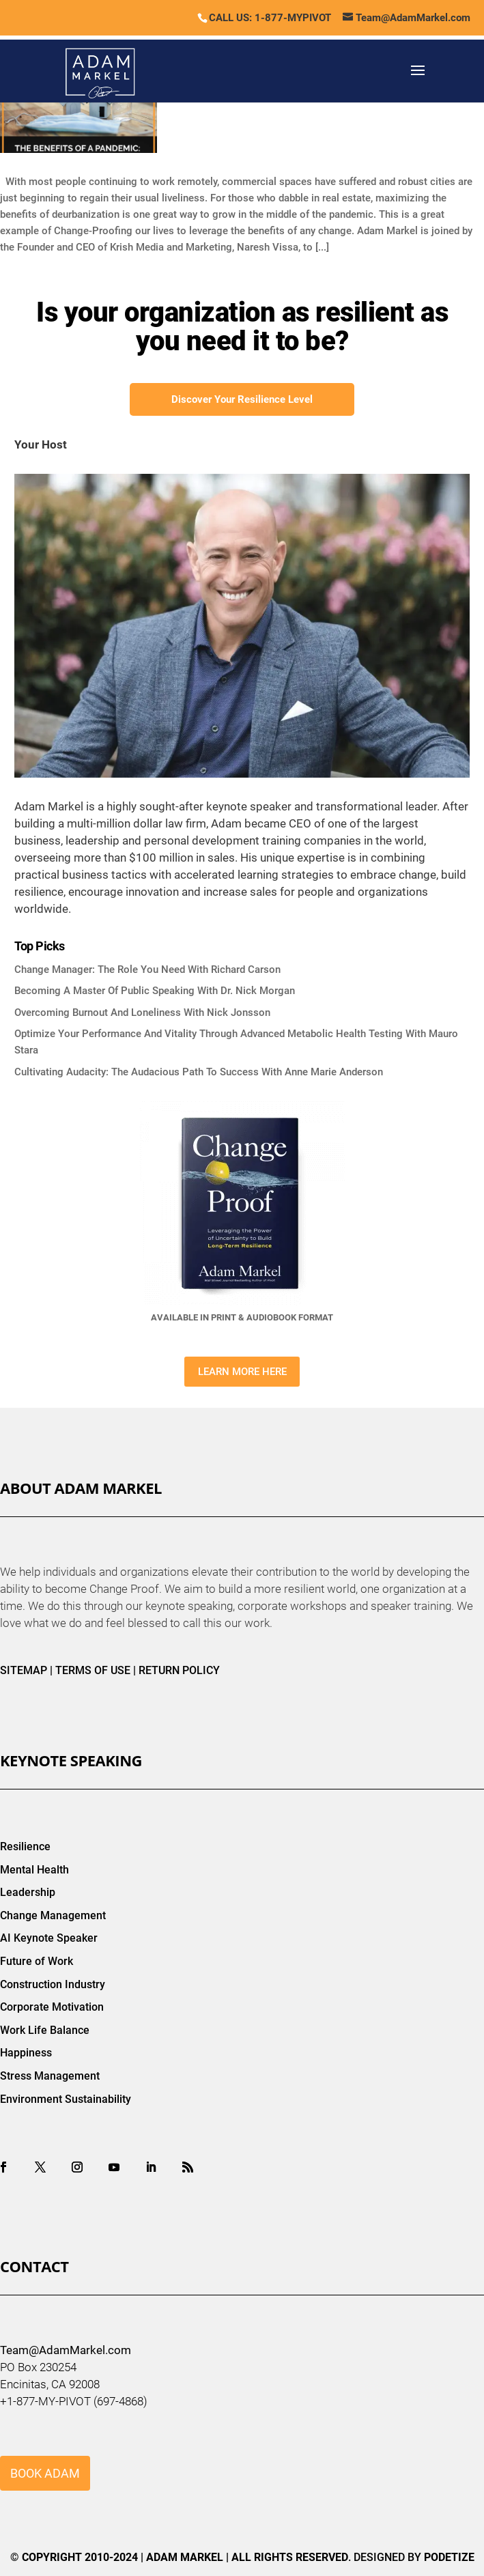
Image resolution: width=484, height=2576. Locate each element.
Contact (34, 2266)
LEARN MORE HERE (242, 1371)
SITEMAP (23, 1670)
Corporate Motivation (52, 2006)
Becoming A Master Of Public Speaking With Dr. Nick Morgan (154, 991)
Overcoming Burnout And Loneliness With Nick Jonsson (142, 1012)
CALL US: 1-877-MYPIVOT (270, 18)
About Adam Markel (81, 1487)
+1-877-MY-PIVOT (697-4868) (73, 2401)
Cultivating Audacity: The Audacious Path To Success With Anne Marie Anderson (198, 1072)
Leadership (27, 1892)
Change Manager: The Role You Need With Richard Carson (147, 969)
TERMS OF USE (92, 1670)
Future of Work (36, 1961)
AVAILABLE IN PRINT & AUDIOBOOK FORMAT (242, 1317)
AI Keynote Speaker (49, 1937)
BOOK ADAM (45, 2473)
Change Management (53, 1915)
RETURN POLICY (179, 1670)
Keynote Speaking (71, 1760)
